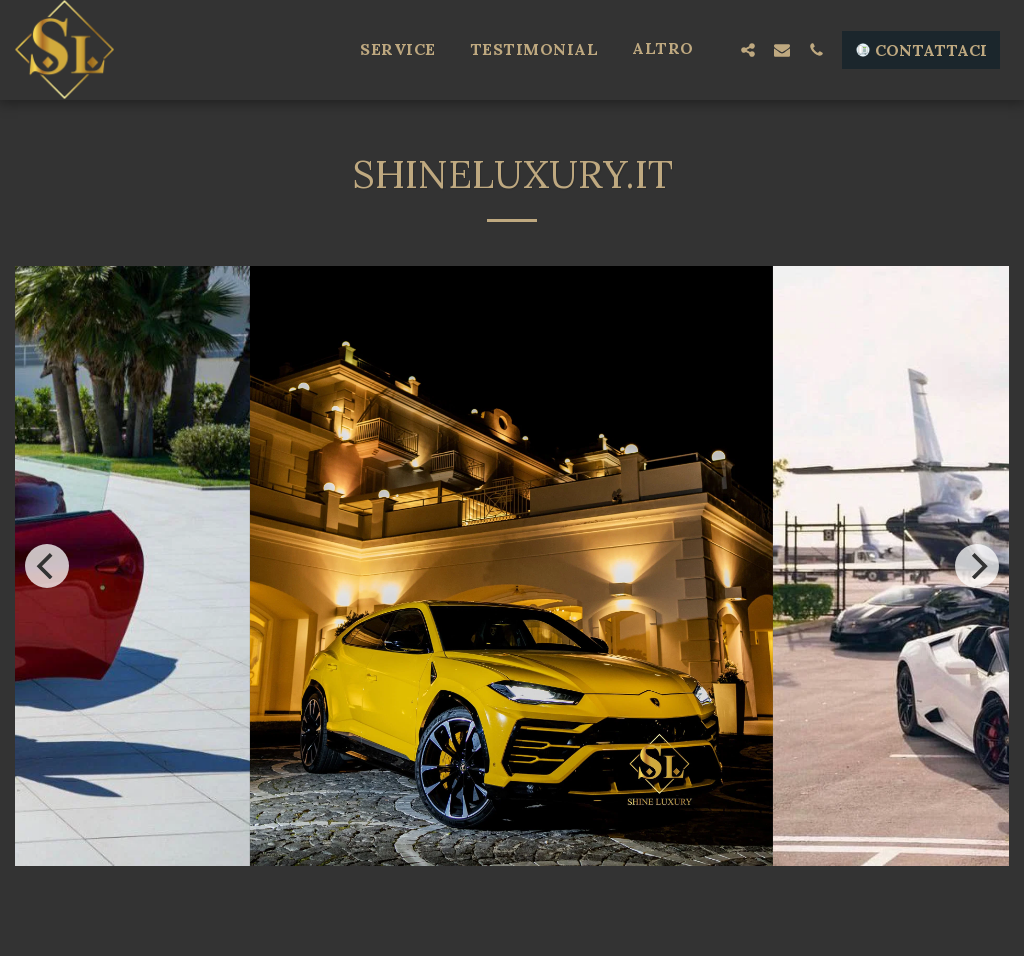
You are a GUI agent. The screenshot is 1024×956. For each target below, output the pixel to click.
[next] (977, 566)
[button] (748, 49)
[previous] (47, 566)
